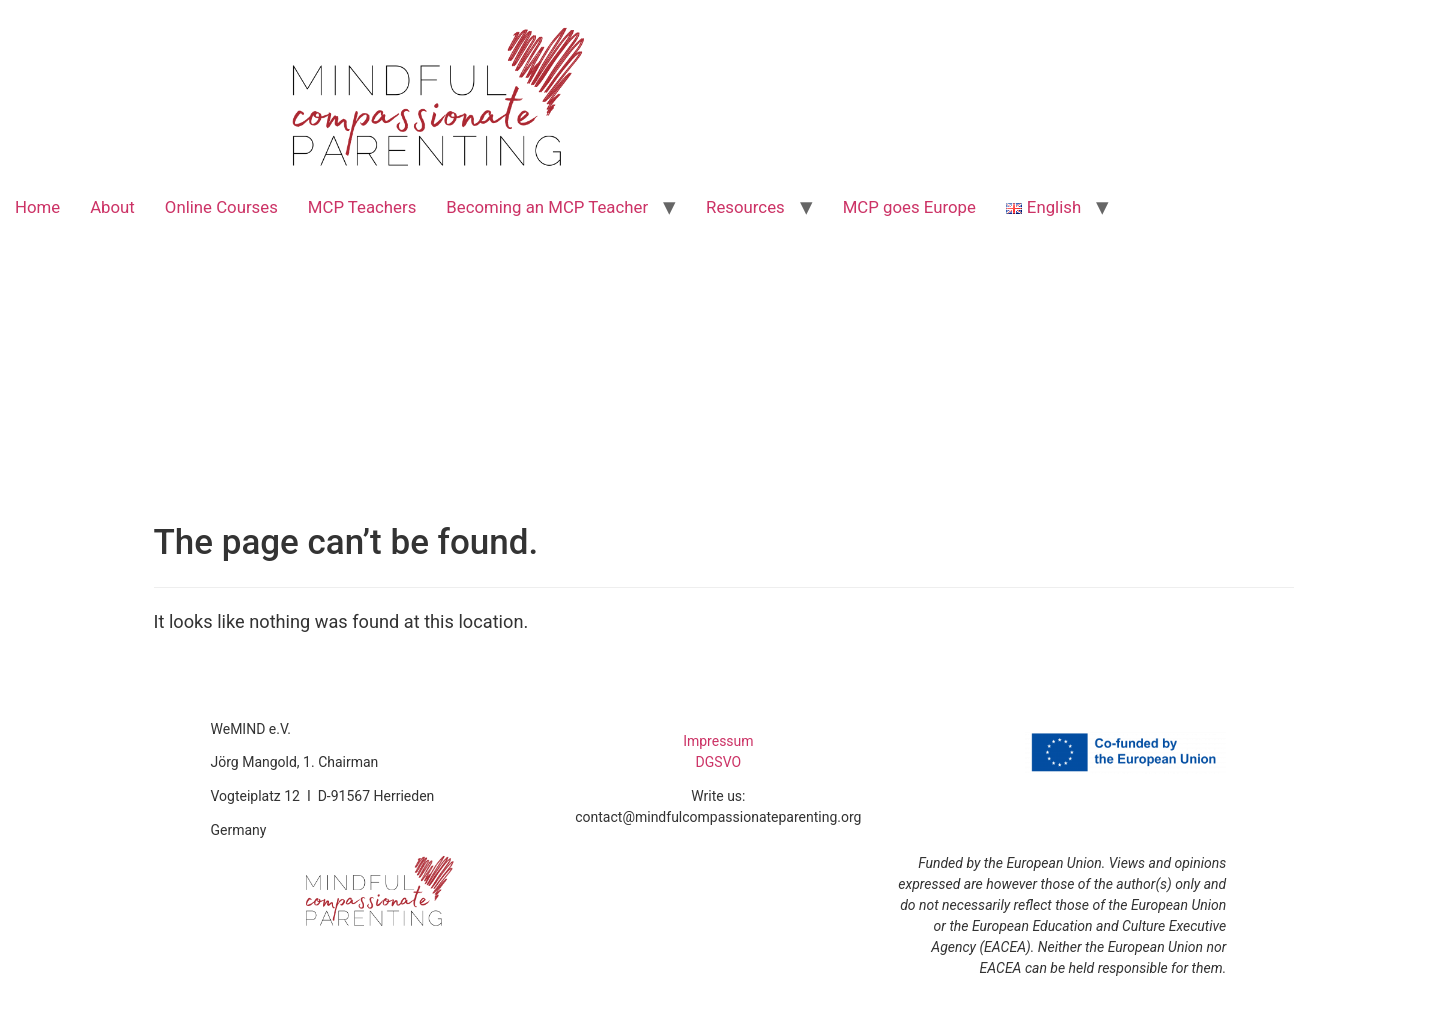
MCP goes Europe (909, 207)
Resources (745, 207)
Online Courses (221, 207)
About (112, 207)
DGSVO (719, 762)
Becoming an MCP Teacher (547, 207)
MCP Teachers (362, 207)
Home (37, 207)
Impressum (718, 741)
